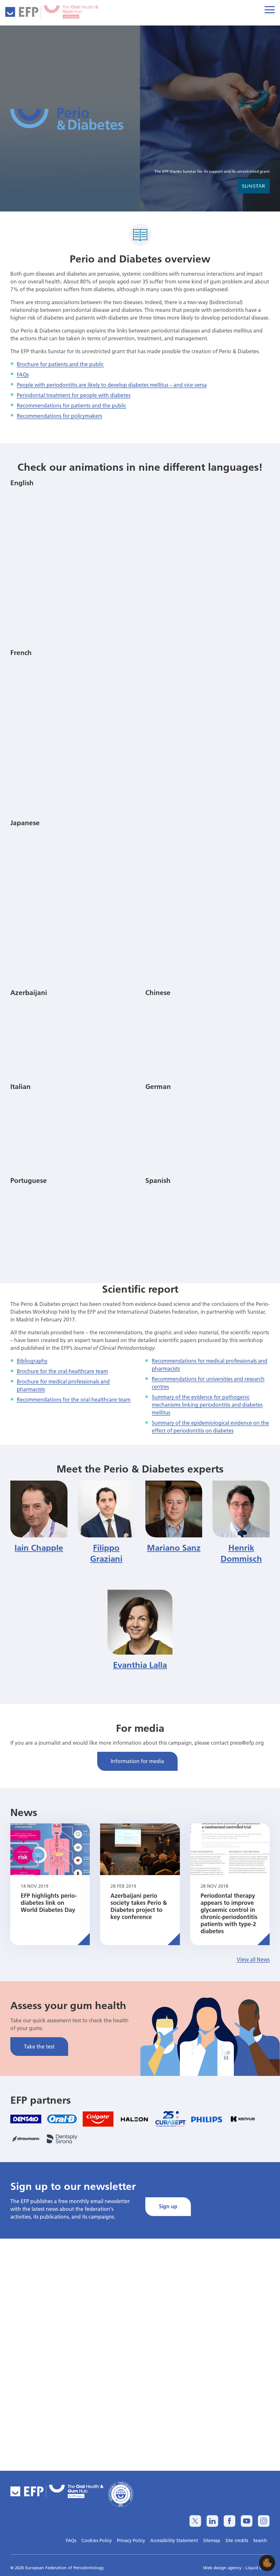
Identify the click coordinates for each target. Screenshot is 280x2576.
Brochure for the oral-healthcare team (62, 1371)
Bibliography (32, 1360)
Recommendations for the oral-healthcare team (73, 1399)
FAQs (23, 374)
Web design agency (223, 2567)
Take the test (39, 2046)
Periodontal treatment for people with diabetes (73, 395)
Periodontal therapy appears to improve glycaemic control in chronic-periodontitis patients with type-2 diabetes (229, 1913)
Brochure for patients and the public (60, 364)
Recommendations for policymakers (59, 415)
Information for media (137, 1761)
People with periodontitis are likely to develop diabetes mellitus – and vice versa (112, 384)
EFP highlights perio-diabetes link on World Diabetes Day (49, 1903)
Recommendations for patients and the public (71, 405)
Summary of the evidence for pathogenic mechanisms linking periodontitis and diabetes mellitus (207, 1404)
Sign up (168, 2206)
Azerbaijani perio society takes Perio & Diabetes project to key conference (138, 1906)
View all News (253, 1959)
